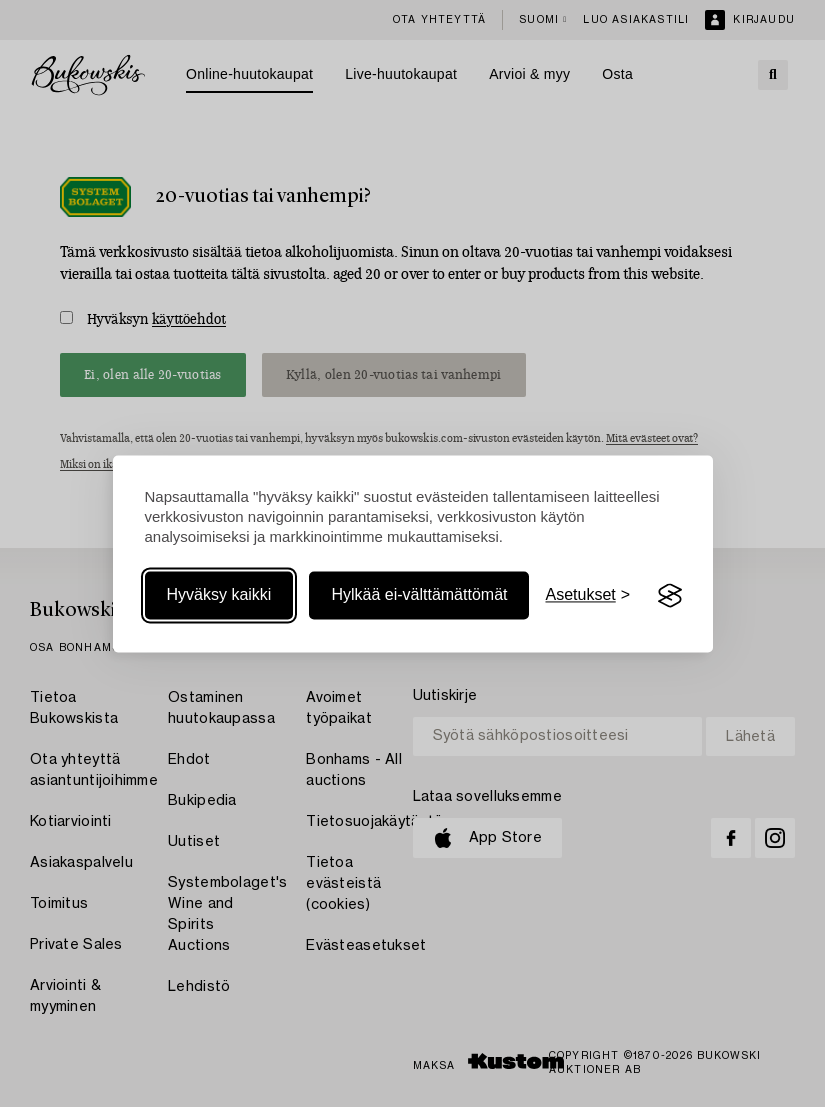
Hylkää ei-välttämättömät (419, 595)
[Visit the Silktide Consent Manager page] (670, 596)
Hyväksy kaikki (219, 595)
